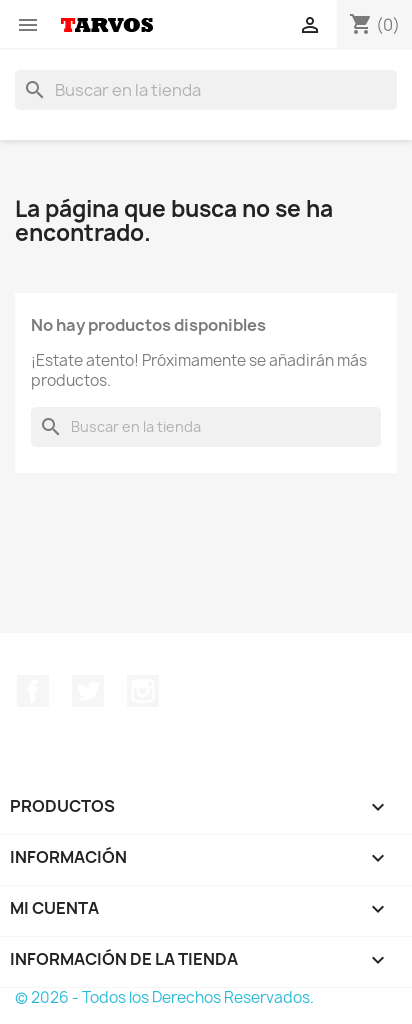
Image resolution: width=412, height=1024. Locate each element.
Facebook (33, 691)
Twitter (88, 691)
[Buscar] (206, 90)
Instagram (143, 691)
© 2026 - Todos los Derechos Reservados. (164, 997)
